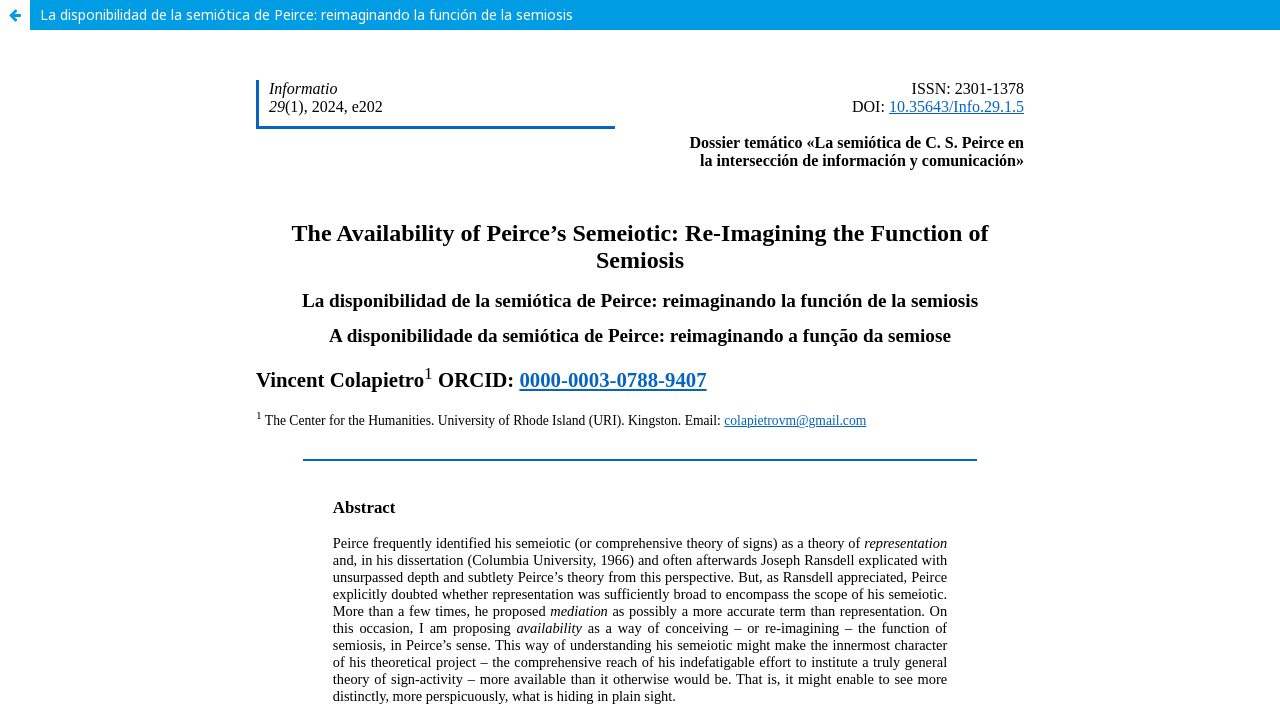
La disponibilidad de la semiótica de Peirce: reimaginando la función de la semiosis (306, 14)
